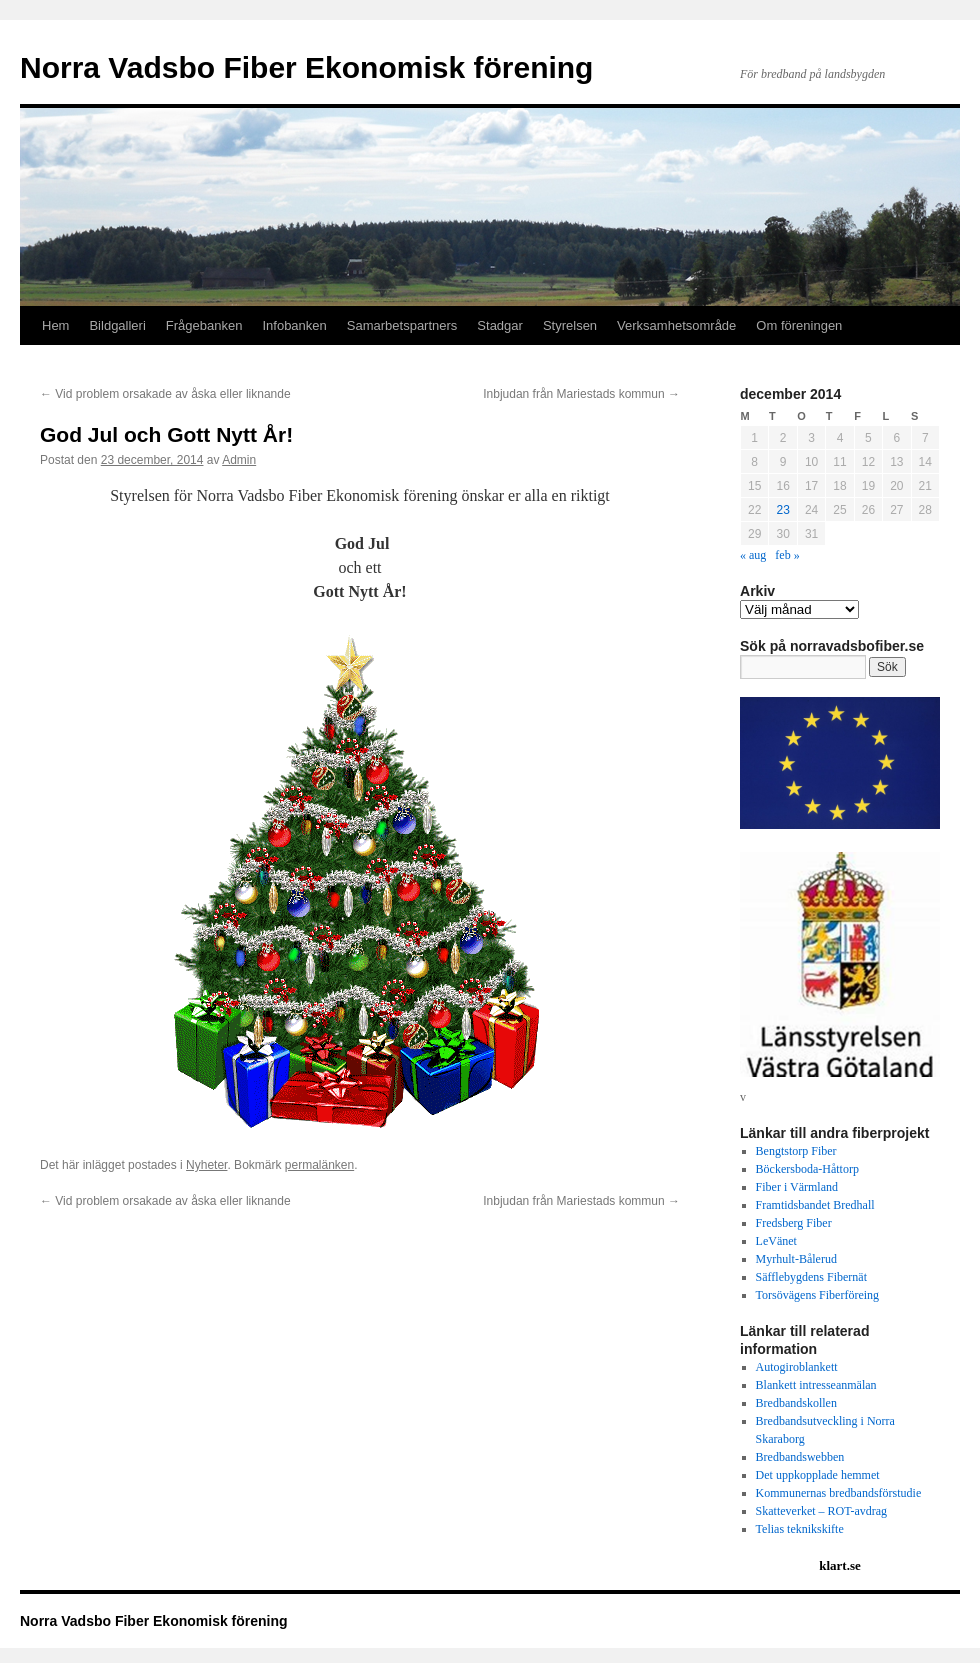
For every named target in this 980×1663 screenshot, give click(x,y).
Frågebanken (204, 325)
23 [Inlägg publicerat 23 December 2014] (782, 510)
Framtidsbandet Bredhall (815, 1205)
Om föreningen (799, 325)
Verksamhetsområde (676, 325)
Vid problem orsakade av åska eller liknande (165, 394)
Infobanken (294, 325)
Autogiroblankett (797, 1367)
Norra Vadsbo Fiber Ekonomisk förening (306, 67)
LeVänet (776, 1241)
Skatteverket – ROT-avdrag (822, 1511)
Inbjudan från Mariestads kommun (581, 394)
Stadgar (500, 325)
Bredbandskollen (796, 1403)
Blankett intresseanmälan (816, 1385)
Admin (239, 460)
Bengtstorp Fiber (796, 1151)
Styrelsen (570, 325)
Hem (55, 325)
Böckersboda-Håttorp (807, 1169)
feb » (787, 555)
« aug (753, 555)
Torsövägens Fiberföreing (817, 1295)
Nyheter (206, 1165)
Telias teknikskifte (800, 1529)
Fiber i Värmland (797, 1187)
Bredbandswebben (800, 1457)
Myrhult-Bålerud (796, 1259)
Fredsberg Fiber (794, 1223)
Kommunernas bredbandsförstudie (839, 1493)
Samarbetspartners (402, 325)
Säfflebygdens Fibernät (811, 1277)
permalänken (319, 1165)
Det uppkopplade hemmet (818, 1475)
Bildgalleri (117, 325)
